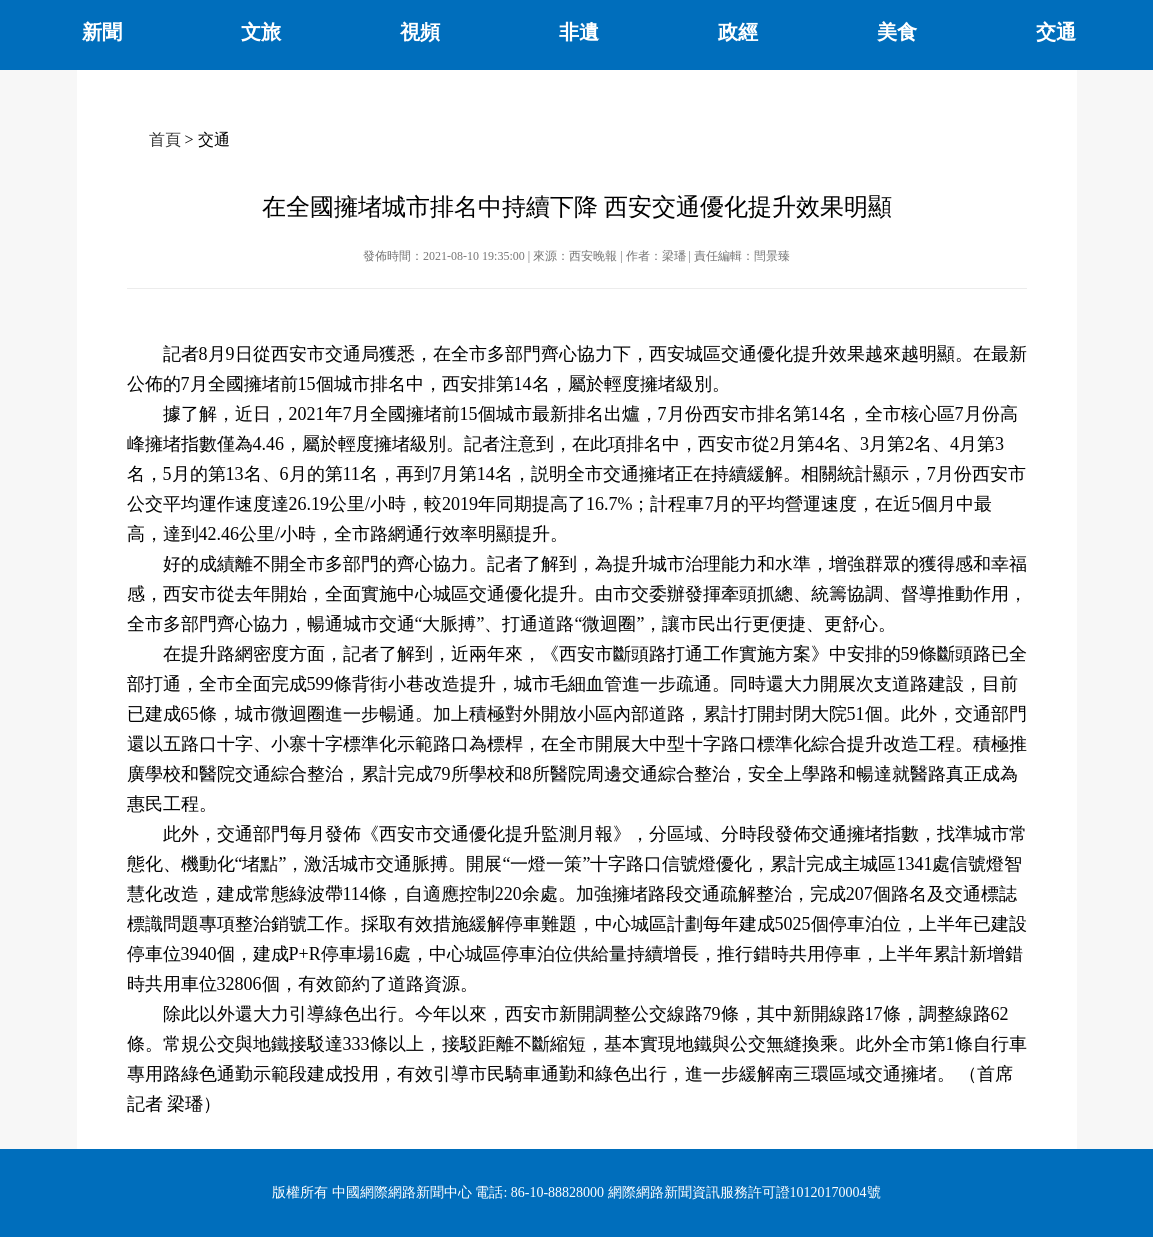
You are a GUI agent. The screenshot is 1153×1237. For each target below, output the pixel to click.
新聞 (102, 32)
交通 (1056, 32)
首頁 (165, 139)
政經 (738, 32)
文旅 (261, 32)
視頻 (420, 32)
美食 (897, 32)
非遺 (579, 32)
